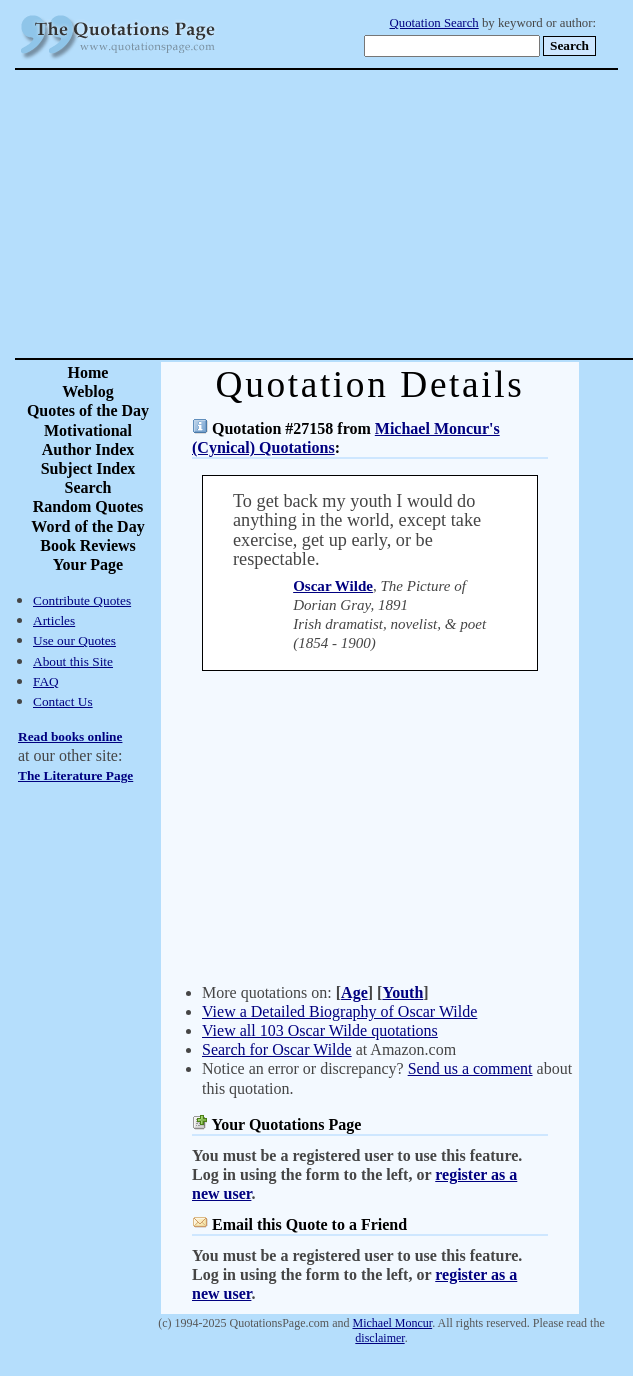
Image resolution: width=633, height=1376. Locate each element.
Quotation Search (434, 23)
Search (88, 487)
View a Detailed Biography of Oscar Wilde (339, 1011)
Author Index (88, 449)
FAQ (46, 681)
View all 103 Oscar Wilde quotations (320, 1030)
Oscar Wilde (333, 586)
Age (354, 992)
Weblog (88, 391)
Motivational (88, 430)
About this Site (73, 661)
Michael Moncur (393, 1323)
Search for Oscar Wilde (277, 1049)
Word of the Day (87, 526)
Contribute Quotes (82, 600)
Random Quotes (88, 506)
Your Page (88, 564)
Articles (54, 620)
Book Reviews (88, 545)
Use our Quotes (74, 640)
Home (88, 372)
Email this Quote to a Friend (309, 1224)
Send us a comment (470, 1068)
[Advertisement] (387, 214)
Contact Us (63, 701)
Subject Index (88, 468)
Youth (402, 992)
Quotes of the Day (88, 410)
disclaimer (379, 1338)
